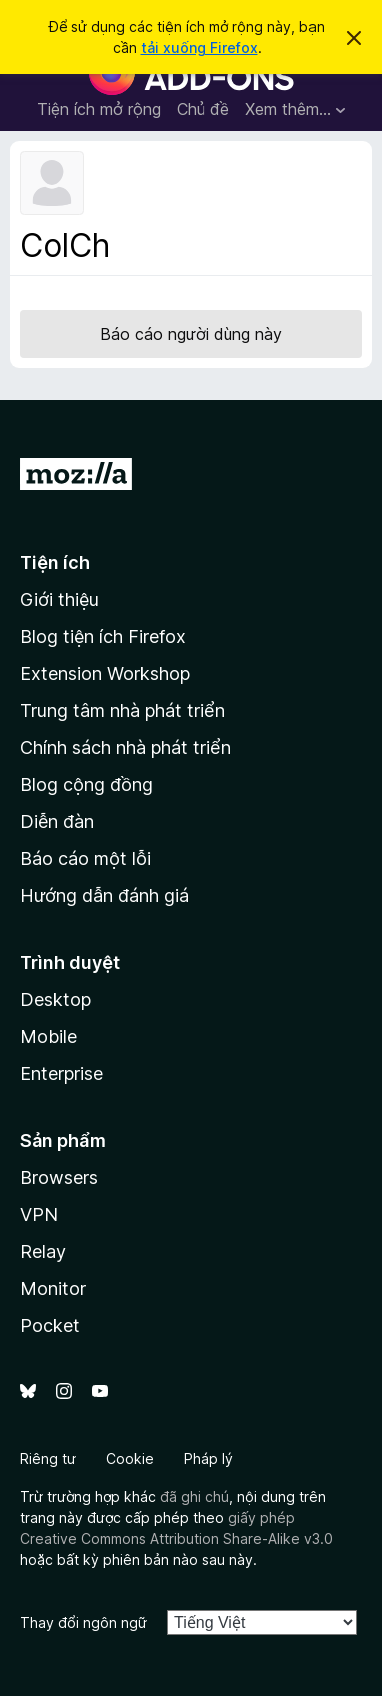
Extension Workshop (105, 673)
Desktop (55, 999)
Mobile (48, 1036)
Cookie (130, 1458)
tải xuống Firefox (199, 47)
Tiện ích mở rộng (99, 109)
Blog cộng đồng (86, 784)
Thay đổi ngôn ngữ (83, 1622)
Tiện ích (55, 562)
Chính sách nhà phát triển (125, 747)
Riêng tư (48, 1458)
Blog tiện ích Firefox (103, 636)
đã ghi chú (194, 1496)
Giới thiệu (59, 599)
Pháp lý (208, 1458)
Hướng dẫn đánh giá (104, 895)
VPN (39, 1214)
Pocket (50, 1325)
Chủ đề (203, 109)
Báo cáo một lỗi (85, 858)
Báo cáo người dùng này (191, 334)
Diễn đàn (57, 821)
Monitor (53, 1288)
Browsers (59, 1177)
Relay (43, 1251)
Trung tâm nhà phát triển (122, 710)
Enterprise (61, 1073)
